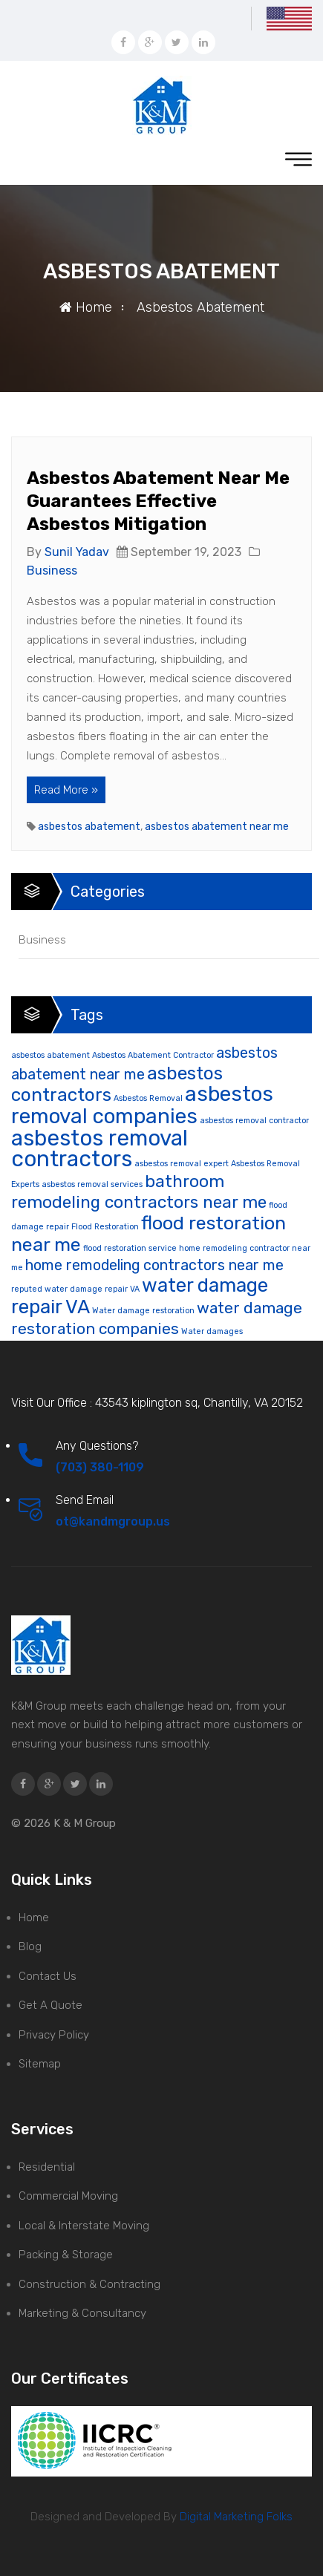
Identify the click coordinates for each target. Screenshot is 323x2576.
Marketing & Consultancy (82, 2313)
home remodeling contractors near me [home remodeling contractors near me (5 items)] (154, 1265)
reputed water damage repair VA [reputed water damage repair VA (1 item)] (75, 1289)
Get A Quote (50, 2005)
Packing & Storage (66, 2254)
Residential (47, 2167)
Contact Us (47, 1976)
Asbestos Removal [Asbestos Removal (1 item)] (148, 1098)
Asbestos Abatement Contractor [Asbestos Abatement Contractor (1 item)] (153, 1055)
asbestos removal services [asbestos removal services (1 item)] (92, 1184)
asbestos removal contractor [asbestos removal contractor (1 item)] (254, 1120)
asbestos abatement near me (217, 826)
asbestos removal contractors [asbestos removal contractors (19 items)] (99, 1148)
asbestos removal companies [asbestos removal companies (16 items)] (142, 1105)
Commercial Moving (68, 2196)
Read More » (66, 790)
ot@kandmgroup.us (113, 1521)
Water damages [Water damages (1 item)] (212, 1331)
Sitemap (40, 2063)
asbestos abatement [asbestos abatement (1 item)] (50, 1055)
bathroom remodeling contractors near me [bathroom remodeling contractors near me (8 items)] (139, 1191)
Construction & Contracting (89, 2284)
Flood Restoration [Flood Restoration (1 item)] (105, 1227)
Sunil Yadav (77, 552)
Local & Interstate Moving (84, 2225)
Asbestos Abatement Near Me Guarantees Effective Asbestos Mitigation (158, 501)
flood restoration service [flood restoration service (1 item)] (130, 1248)
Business (52, 570)
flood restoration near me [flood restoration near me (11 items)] (148, 1233)
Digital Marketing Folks (235, 2516)
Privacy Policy (54, 2034)
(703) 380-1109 (100, 1467)
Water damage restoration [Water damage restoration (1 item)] (143, 1310)
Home (85, 307)
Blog (30, 1946)
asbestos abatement (89, 826)
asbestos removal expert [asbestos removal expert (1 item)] (181, 1163)
